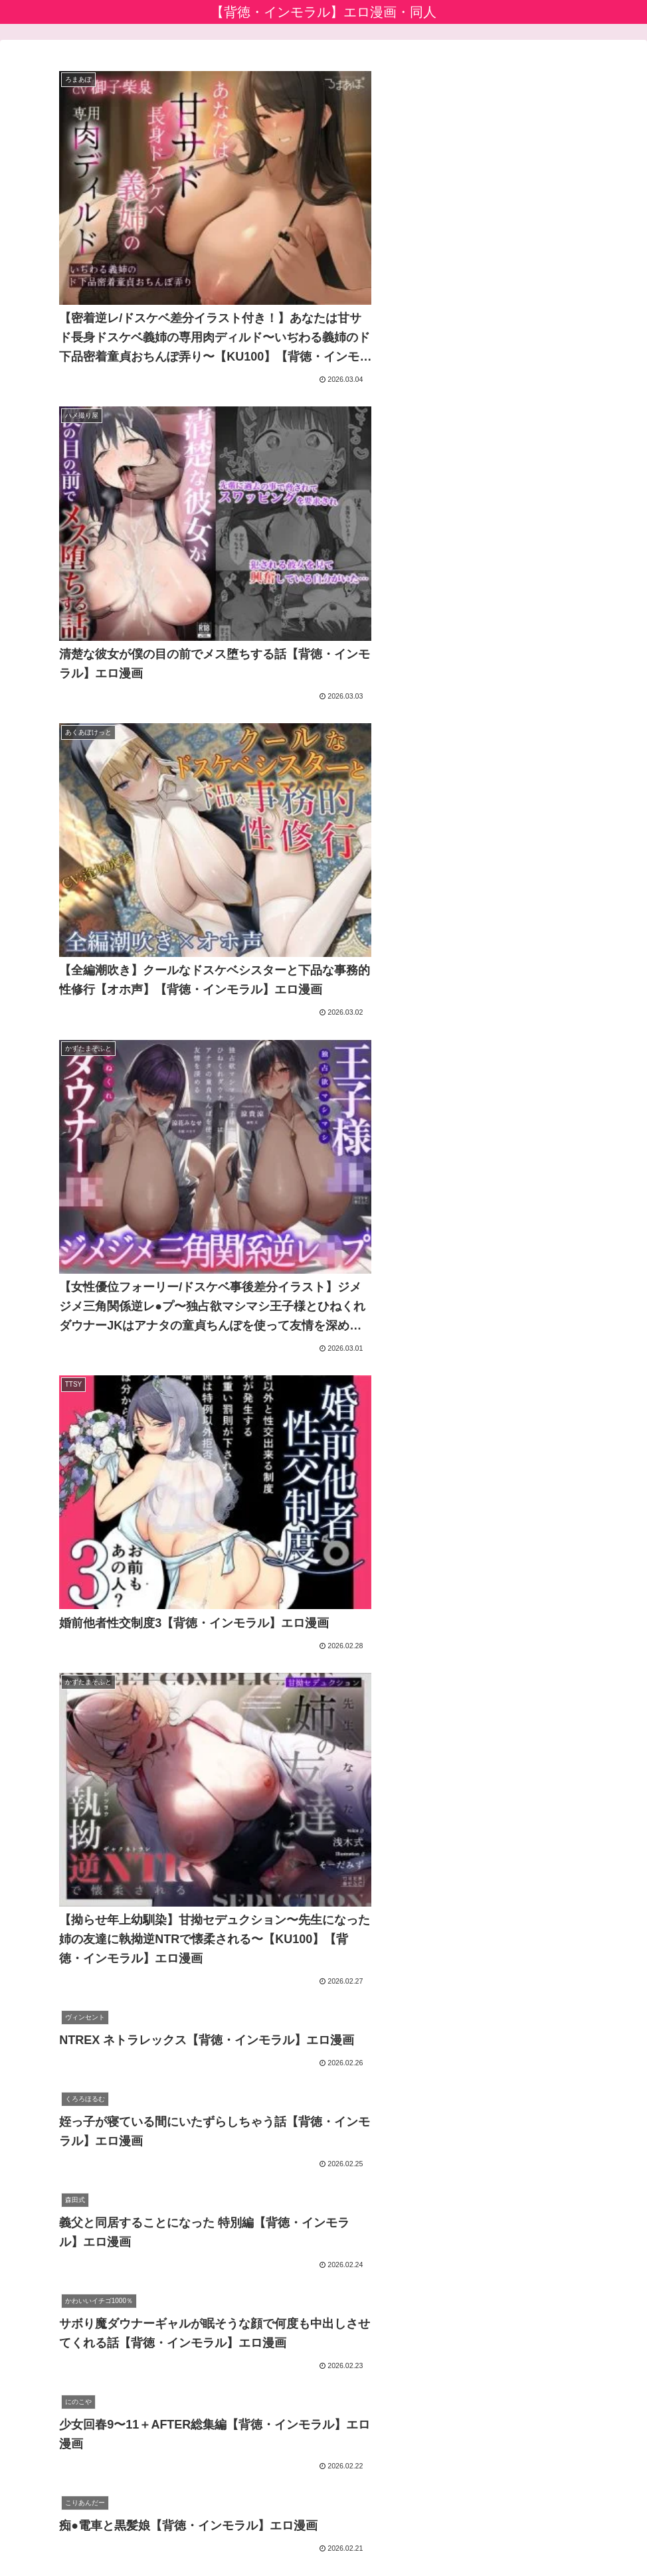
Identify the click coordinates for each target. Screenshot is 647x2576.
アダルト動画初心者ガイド (74, 2379)
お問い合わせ (377, 2534)
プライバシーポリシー (288, 2534)
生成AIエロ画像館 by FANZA (78, 2417)
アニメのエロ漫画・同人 (69, 2398)
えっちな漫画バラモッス (69, 2456)
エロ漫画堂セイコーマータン (80, 2437)
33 (395, 2269)
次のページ (323, 2219)
